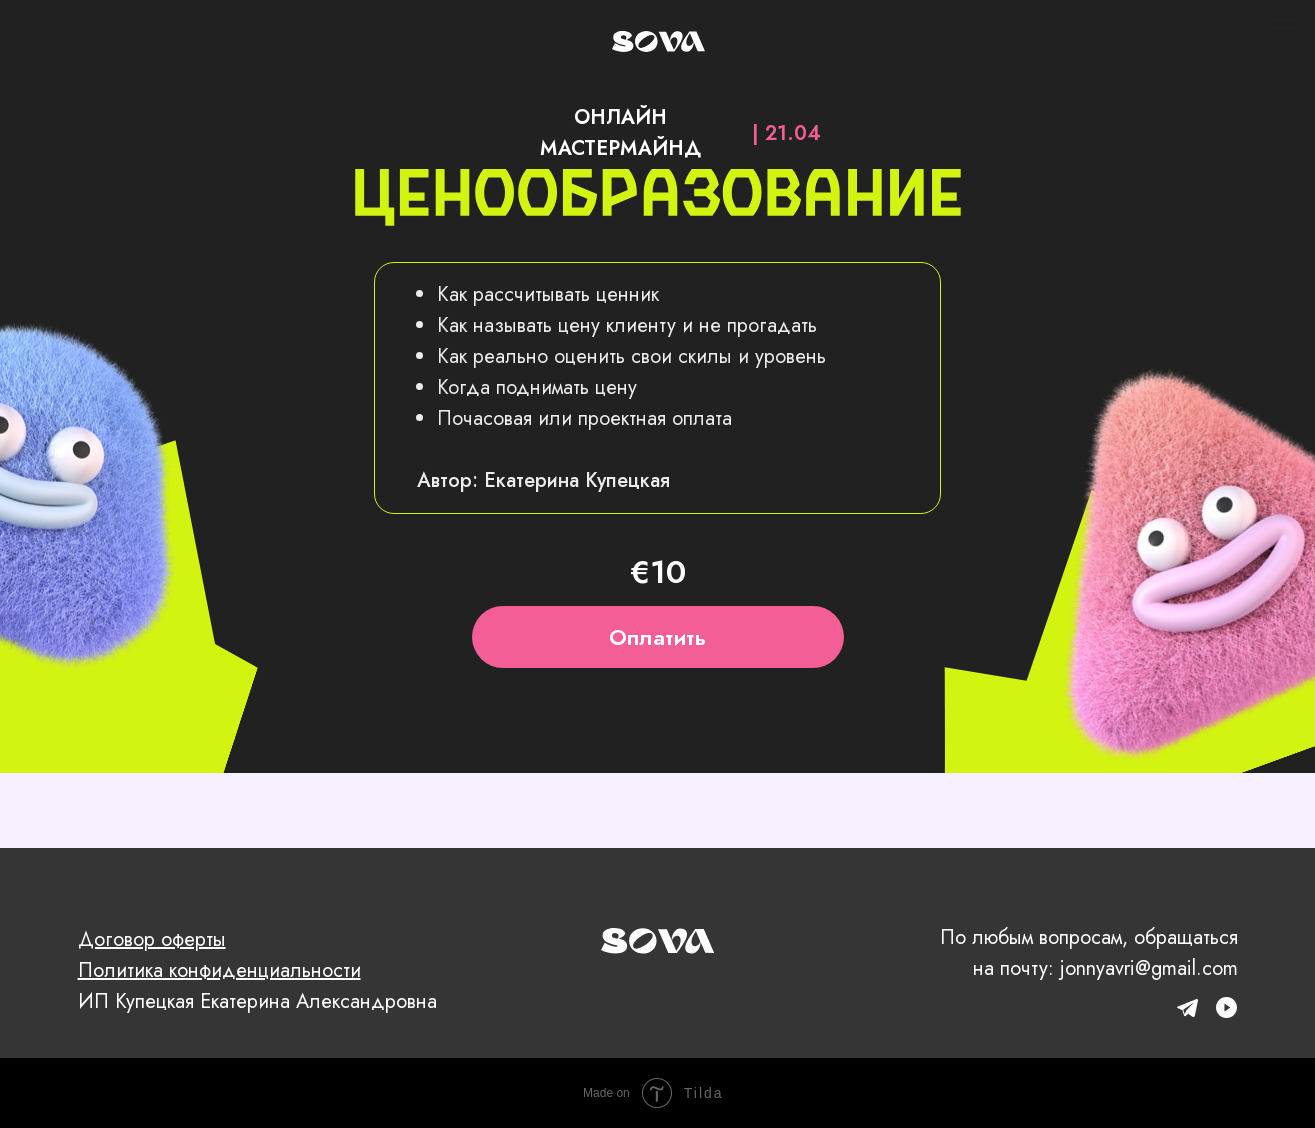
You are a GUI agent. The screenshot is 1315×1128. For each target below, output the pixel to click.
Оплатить (657, 637)
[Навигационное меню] (1286, 25)
